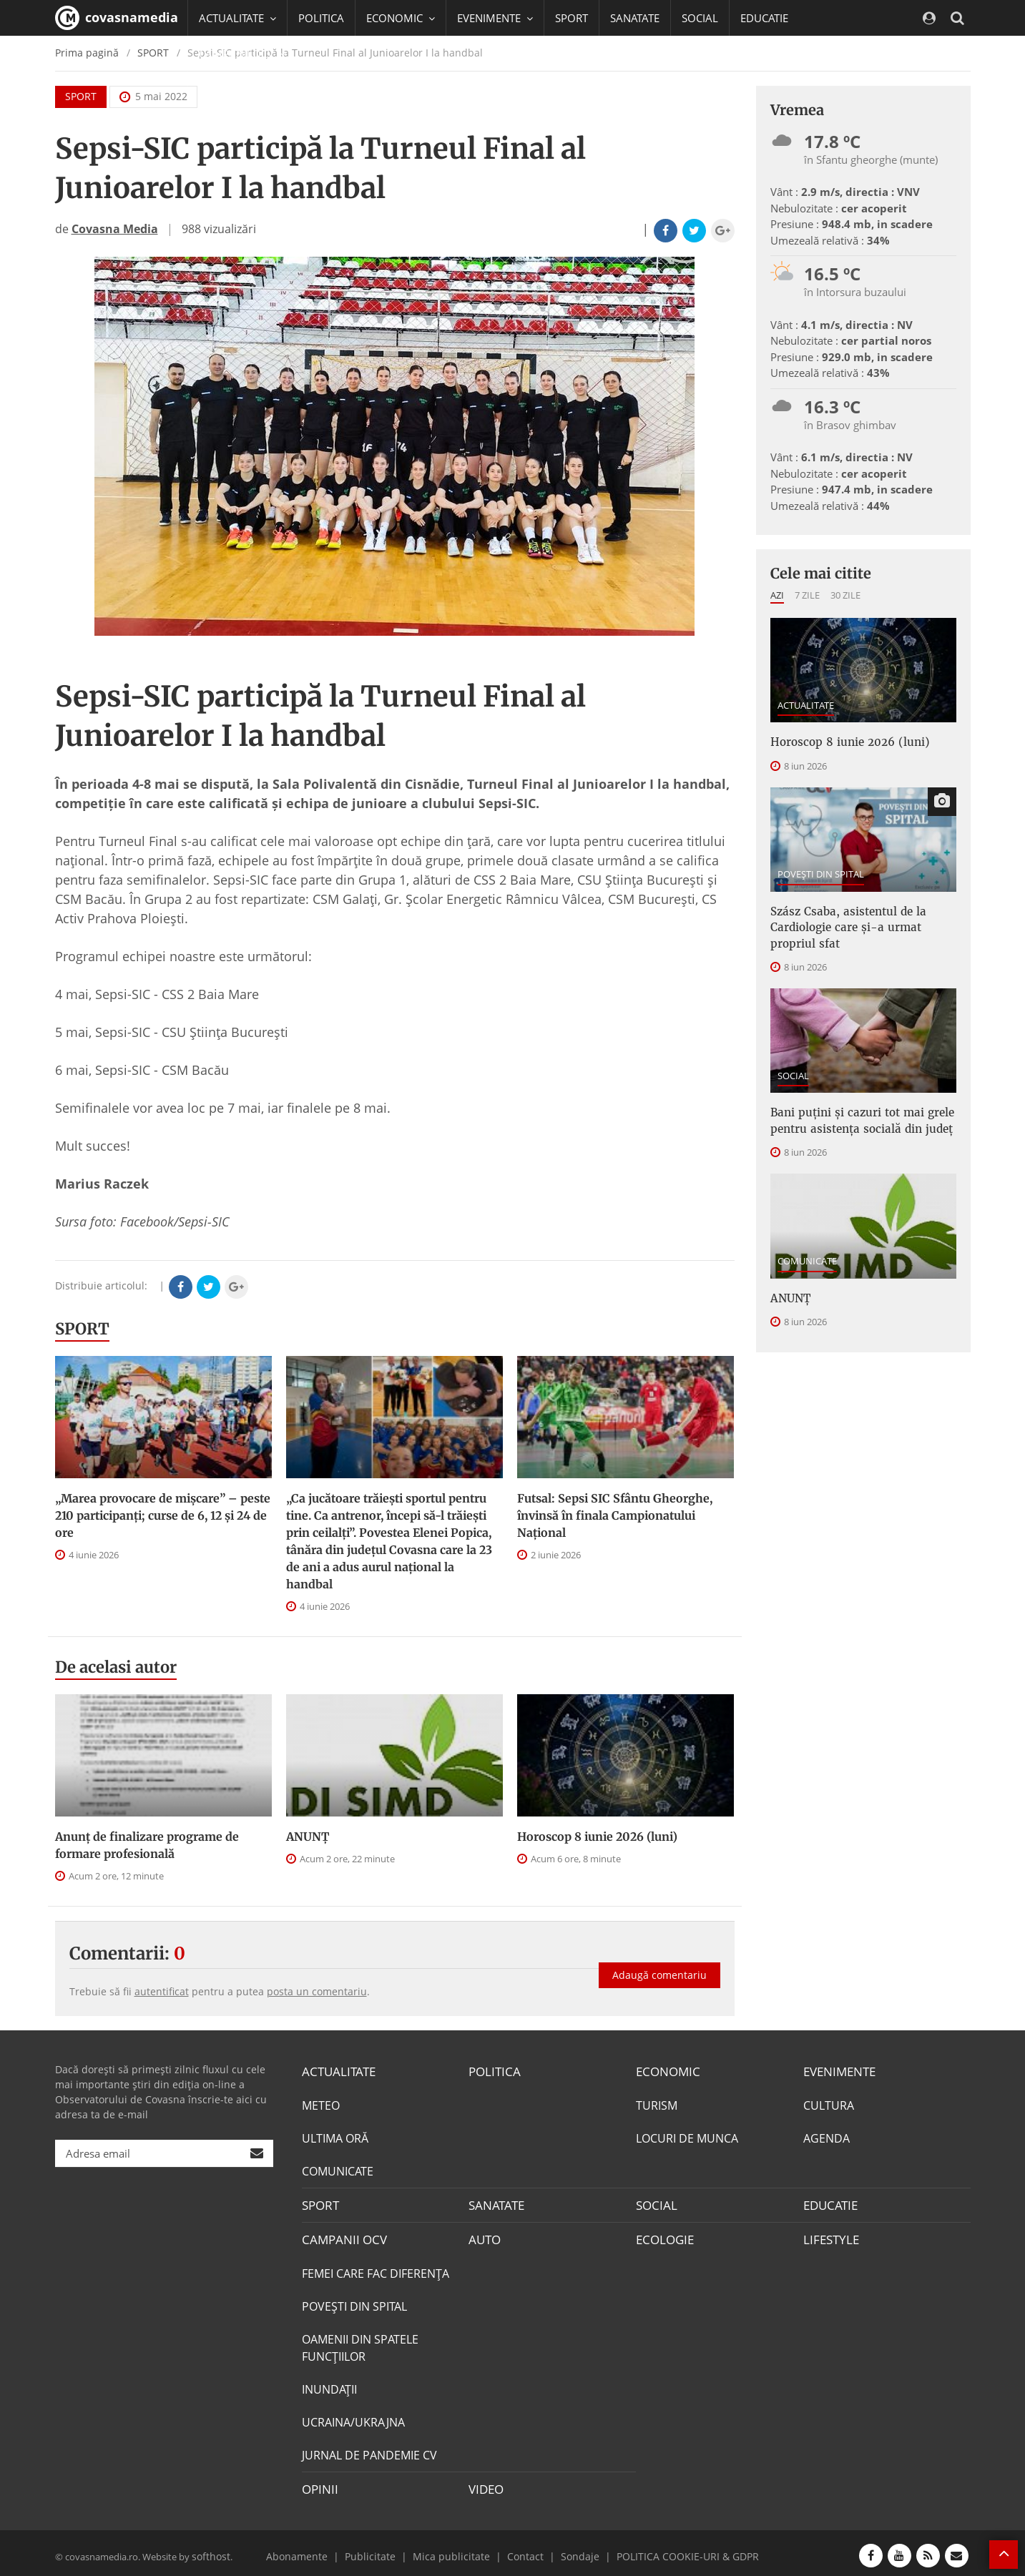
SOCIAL (700, 18)
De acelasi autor (116, 1667)
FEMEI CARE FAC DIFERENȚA (375, 2270)
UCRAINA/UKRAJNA (353, 2419)
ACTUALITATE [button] (237, 18)
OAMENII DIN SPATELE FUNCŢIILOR (360, 2344)
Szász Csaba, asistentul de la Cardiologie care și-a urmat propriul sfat (861, 924)
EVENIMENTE (838, 2071)
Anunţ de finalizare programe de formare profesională (147, 1845)
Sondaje (573, 2550)
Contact (523, 2550)
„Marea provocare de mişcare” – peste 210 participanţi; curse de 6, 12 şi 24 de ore (162, 1515)
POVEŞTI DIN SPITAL (821, 872)
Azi (777, 595)
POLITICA (321, 18)
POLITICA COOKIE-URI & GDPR (671, 2550)
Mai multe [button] (230, 89)
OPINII (318, 2485)
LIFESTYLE (829, 2237)
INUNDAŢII (329, 2386)
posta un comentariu (317, 1991)
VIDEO (485, 2485)
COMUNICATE (807, 1250)
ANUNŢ (307, 1836)
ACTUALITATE (806, 705)
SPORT (571, 18)
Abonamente (317, 2550)
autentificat (161, 1991)
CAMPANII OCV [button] (242, 53)
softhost (209, 2550)
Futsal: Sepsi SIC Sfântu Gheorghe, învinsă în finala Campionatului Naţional (614, 1515)
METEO (321, 2104)
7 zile (807, 595)
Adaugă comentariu (659, 1965)
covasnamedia (116, 18)
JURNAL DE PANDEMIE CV (369, 2451)
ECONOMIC (665, 2071)
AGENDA (826, 2137)
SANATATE (634, 18)
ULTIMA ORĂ (335, 2137)
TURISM (656, 2104)
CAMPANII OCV (341, 2237)
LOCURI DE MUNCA (687, 2137)
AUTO (484, 2237)
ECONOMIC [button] (400, 18)
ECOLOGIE (663, 2237)
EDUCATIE (764, 18)
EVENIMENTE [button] (495, 18)
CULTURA (828, 2104)
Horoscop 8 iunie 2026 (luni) (597, 1836)
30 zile (845, 595)
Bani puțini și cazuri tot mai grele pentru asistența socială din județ (855, 1112)
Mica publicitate (456, 2550)
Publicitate (383, 2550)
